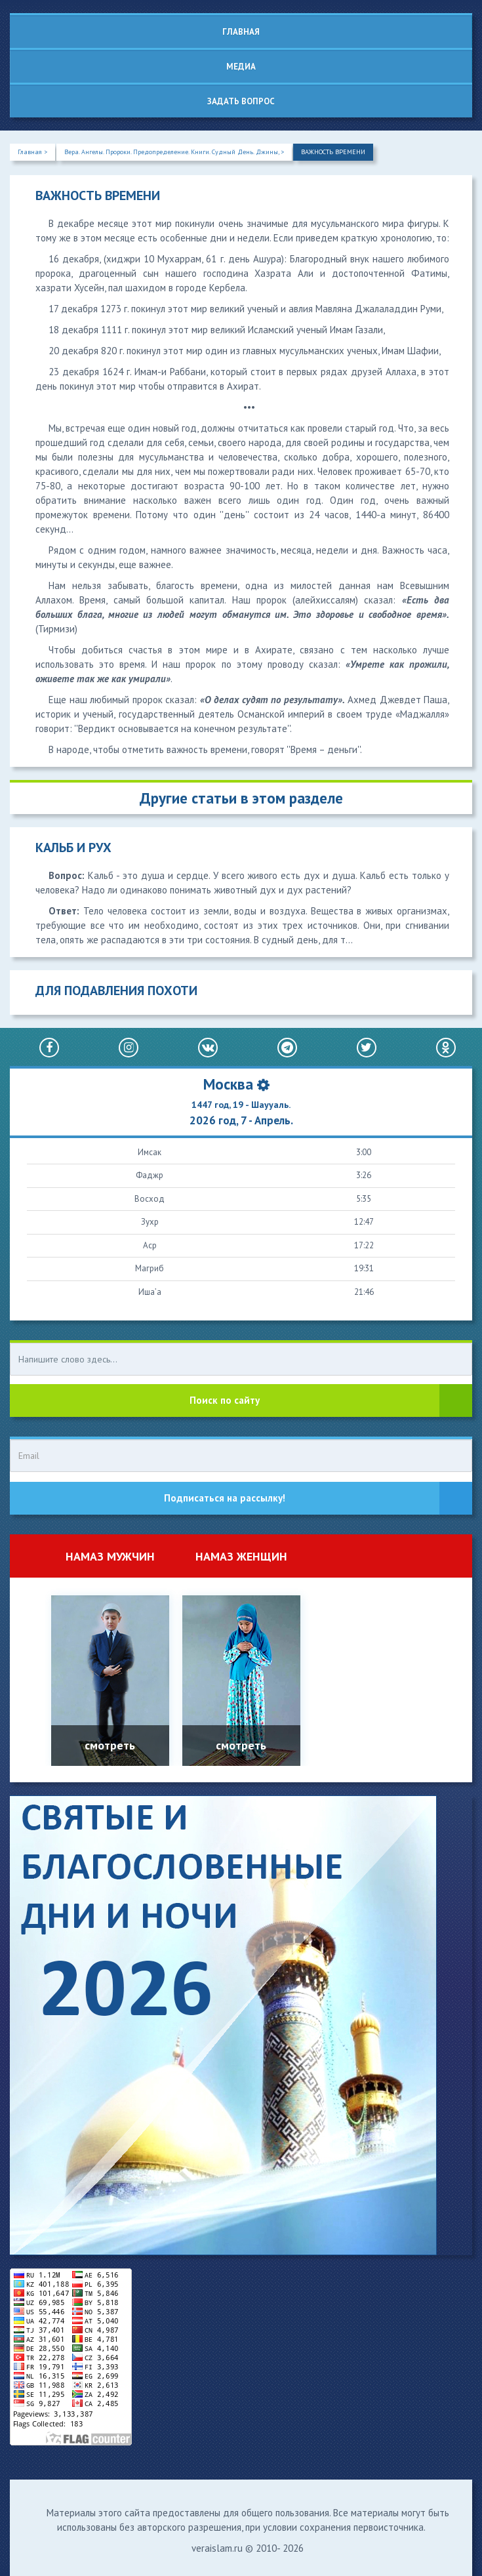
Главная (241, 31)
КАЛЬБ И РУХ (73, 847)
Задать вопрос (241, 101)
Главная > (32, 152)
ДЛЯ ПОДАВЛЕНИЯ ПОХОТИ (116, 990)
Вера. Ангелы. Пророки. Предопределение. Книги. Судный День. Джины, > (174, 152)
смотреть (110, 1745)
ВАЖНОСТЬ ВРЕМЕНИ (333, 152)
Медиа (241, 66)
